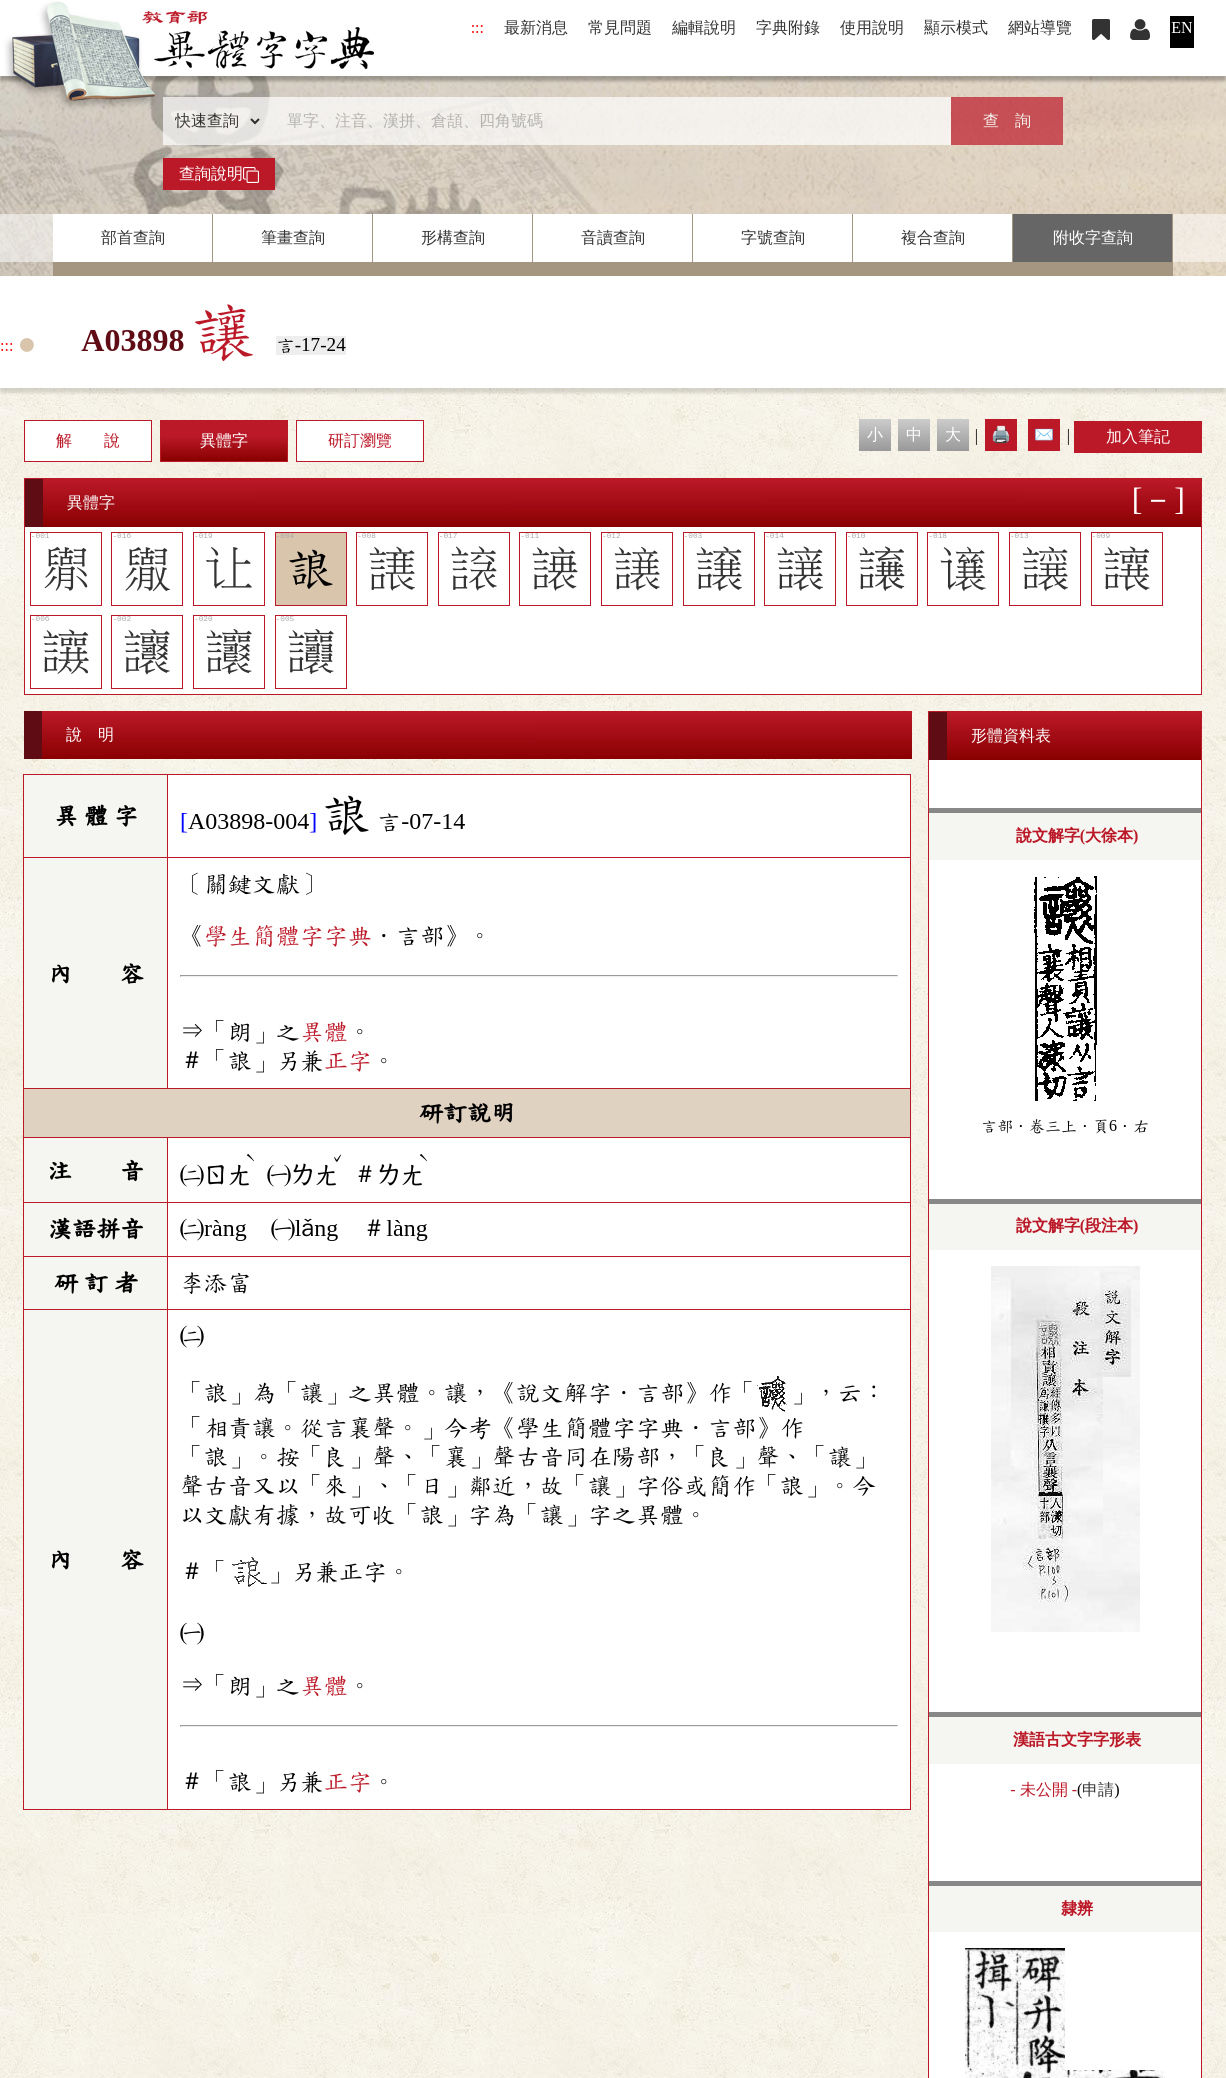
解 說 (88, 440)
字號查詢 (773, 237)
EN (1181, 27)
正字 (348, 1061)
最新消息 (536, 27)
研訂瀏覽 (360, 440)
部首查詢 (133, 237)
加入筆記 (1138, 436)
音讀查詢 (613, 237)
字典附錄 (788, 27)
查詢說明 (219, 174)
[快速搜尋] (606, 121)
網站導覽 (1040, 27)
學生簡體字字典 (288, 936)
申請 (1098, 1789)
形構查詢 (453, 237)
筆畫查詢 (293, 237)
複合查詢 (933, 237)
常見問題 (620, 27)
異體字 (224, 440)
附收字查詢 (1093, 237)
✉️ (1044, 434)
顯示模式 (956, 27)
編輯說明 (704, 27)
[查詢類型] (213, 121)
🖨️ (1001, 434)
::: (477, 27)
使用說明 (872, 27)
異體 (324, 1032)
